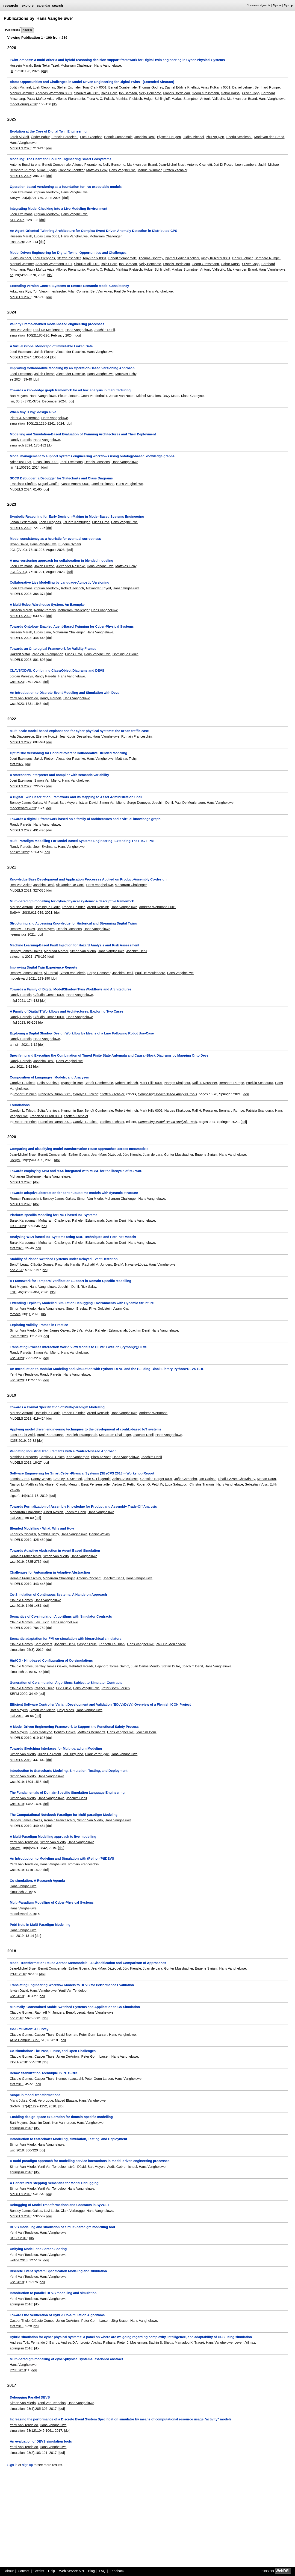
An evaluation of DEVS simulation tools (41, 2441)
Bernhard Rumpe (267, 87)
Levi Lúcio (42, 1622)
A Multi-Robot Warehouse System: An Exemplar (47, 604)
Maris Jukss (18, 2100)
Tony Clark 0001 (94, 87)
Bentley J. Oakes (22, 929)
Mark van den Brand (242, 98)
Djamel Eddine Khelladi (182, 87)
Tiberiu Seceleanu (239, 137)
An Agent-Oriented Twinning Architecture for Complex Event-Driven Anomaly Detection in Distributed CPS (93, 231)
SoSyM (15, 198)
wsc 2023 (17, 682)
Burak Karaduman (23, 1220)
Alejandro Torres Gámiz (111, 1666)
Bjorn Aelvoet (101, 1457)
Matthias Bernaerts (24, 1457)
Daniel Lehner (242, 87)
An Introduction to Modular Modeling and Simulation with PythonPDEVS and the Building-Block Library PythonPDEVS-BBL (107, 1369)
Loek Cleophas (44, 87)
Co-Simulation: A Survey (29, 2029)
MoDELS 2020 (20, 1182)
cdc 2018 (16, 2018)
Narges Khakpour (177, 1083)
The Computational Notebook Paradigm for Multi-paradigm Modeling (64, 1815)
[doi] (44, 71)
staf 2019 (16, 1518)
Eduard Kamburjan (76, 522)
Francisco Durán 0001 (54, 1094)
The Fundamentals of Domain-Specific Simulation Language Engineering (67, 1792)
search (57, 5)
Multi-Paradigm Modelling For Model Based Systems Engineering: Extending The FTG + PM (81, 841)
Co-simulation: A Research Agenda (37, 1880)
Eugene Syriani (69, 544)
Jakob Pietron (44, 352)
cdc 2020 (16, 1270)
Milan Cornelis (78, 291)
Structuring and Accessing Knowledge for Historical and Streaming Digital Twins (73, 923)
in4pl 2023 (17, 1022)
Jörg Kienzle (132, 1154)
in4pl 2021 (17, 1000)
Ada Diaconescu (22, 736)
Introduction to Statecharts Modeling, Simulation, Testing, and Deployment (68, 1770)
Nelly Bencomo (150, 93)
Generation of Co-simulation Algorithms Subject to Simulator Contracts (66, 1682)
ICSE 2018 (18, 2370)
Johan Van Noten (121, 396)
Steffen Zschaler (69, 87)
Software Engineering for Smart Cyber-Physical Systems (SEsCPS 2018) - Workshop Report (82, 1473)
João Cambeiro (185, 1479)
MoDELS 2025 (20, 148)
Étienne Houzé (46, 736)
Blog (91, 2571)
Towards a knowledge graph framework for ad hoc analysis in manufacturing (70, 390)
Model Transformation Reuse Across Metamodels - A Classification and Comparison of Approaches (88, 1963)
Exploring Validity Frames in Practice (39, 1325)
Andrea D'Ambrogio (75, 2342)
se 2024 (15, 379)
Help (51, 2571)
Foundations (20, 1105)
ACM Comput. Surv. (24, 2040)
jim (12, 401)
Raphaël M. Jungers (97, 1264)
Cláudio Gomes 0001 (49, 995)
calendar (43, 5)
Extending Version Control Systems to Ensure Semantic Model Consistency (69, 286)
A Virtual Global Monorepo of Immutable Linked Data (51, 346)
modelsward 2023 (23, 808)
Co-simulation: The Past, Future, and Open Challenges (53, 2051)
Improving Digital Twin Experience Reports (43, 967)
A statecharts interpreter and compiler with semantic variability (59, 775)
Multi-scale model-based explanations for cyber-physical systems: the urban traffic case (79, 731)
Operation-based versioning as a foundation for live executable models (65, 187)
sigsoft (14, 1496)
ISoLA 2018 (18, 2062)
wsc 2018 (17, 1996)
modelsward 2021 (23, 978)
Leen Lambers (246, 164)
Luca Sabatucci (176, 1484)
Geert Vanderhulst (93, 396)
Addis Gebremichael (122, 2166)
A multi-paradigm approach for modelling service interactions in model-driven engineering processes (89, 2161)
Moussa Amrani (21, 907)
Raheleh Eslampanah (47, 654)
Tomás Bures (19, 1479)
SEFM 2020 (18, 1694)
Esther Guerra (78, 1154)
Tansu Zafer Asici (22, 1435)
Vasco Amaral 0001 (75, 484)
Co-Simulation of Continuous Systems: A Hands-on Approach (58, 1594)
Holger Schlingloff (157, 98)
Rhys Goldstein (100, 1308)
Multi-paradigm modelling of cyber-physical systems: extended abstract (66, 2359)
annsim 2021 (19, 1044)
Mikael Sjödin (47, 170)
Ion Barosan (128, 93)
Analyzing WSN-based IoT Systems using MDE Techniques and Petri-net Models (73, 1237)
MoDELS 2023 (20, 528)
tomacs (15, 1314)
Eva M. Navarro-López (130, 1264)
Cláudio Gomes (41, 1264)
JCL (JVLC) (18, 550)
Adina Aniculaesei (125, 1479)
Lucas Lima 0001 (46, 236)
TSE (13, 1292)
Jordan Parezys (21, 676)
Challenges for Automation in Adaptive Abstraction (50, 1572)
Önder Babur (40, 137)
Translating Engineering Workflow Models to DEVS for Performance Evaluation (72, 1985)
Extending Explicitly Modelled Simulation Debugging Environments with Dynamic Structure (81, 1303)
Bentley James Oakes (26, 802)
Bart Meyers (19, 396)
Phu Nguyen (215, 137)
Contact (23, 2571)
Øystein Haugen (169, 137)
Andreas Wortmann (153, 1413)
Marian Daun (266, 1479)
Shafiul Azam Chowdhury (236, 1479)
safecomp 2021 (21, 956)
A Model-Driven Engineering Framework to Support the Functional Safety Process (74, 1726)
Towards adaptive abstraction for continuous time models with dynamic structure (74, 1193)
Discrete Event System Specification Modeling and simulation (58, 2271)
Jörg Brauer (119, 2320)
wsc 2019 (17, 1561)
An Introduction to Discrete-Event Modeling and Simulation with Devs (64, 692)
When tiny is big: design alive (33, 412)
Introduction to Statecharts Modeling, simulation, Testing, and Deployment (68, 2139)
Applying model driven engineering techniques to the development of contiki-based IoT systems (85, 1429)
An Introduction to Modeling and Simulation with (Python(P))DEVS (62, 1858)
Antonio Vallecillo (212, 98)
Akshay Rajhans (103, 2342)
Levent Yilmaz (244, 2342)
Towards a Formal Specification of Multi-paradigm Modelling (57, 1407)
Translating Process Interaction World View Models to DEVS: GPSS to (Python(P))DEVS (78, 1347)
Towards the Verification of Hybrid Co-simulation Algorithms (57, 2315)
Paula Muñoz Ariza (40, 98)
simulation (17, 335)
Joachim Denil (144, 137)
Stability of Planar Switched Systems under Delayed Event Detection (64, 1259)
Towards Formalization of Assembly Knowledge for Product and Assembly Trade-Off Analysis (83, 1506)
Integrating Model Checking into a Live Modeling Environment (58, 208)
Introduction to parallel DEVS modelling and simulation (53, 2293)
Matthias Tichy (96, 170)
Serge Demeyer (138, 802)
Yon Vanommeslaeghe (49, 291)
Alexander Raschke (70, 352)
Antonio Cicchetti (199, 164)
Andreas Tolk (19, 2342)
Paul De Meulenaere (129, 291)
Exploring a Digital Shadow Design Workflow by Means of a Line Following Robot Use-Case (82, 1033)
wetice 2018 (18, 2260)
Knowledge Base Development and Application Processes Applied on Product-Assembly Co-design (88, 879)
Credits (38, 2571)
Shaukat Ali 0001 (86, 93)
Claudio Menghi (67, 1484)
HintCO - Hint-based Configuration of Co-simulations (51, 1660)
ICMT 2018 (18, 1974)
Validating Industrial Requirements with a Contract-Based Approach (63, 1451)
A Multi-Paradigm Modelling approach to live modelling (53, 1836)
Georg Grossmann (205, 93)
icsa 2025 (17, 242)
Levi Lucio (51, 2211)
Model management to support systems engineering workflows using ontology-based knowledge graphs (92, 456)
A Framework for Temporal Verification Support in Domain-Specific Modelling (70, 1281)
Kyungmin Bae (72, 1083)
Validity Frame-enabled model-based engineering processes (57, 324)
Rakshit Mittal (20, 654)
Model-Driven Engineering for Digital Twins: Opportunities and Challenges (68, 252)
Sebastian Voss (256, 1484)
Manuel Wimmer (22, 93)
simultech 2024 (21, 445)
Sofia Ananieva (48, 1083)
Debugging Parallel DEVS (30, 2397)
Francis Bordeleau (176, 93)
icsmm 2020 (19, 1336)
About (9, 2571)
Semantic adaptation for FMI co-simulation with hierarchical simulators (65, 1638)
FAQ (102, 2571)
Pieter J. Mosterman (24, 418)
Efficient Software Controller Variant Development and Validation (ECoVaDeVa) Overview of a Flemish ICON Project (100, 1704)
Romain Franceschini (136, 736)
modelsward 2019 (23, 1914)
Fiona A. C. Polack (100, 98)
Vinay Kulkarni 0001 (215, 87)
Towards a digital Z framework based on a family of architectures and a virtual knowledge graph (85, 819)
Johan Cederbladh (23, 522)
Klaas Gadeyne (192, 396)
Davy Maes (170, 396)
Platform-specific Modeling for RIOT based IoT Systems (53, 1215)
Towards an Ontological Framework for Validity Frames (53, 648)
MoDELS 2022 (20, 742)
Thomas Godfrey (151, 87)
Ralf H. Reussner (204, 1083)
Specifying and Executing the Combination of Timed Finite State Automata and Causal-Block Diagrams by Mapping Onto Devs (109, 1055)
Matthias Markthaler (39, 1484)
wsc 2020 (17, 1358)
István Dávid (19, 1990)
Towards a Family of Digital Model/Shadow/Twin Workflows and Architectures (70, 989)
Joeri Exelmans (21, 192)
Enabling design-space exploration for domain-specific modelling (61, 2117)
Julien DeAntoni (49, 1754)
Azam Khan (121, 1308)
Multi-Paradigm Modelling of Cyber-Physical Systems (52, 1902)
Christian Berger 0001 (156, 1479)
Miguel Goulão (48, 484)
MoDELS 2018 (20, 2194)
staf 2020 (16, 1248)
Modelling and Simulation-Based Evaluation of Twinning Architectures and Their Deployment (83, 434)
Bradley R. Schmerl (67, 1479)
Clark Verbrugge (97, 1754)
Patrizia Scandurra (259, 1083)
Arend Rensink (98, 907)
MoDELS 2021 (20, 890)
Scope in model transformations (35, 2095)
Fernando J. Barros (45, 2342)
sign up (27, 2465)
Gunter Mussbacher (178, 1154)
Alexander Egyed (98, 588)
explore (27, 5)
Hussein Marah (21, 65)
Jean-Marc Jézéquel (106, 1154)
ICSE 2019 (18, 1440)
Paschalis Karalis (67, 1264)
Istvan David (19, 544)
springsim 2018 (21, 2128)
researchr (10, 5)
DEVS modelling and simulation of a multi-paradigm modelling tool (62, 2227)
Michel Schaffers (148, 396)
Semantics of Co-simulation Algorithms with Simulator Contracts (61, 1616)
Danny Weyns (41, 1479)
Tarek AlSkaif (19, 137)
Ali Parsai (51, 802)
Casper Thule (87, 1644)
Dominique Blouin (125, 654)
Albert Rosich (53, 1512)
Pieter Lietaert (68, 396)
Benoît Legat (19, 1264)
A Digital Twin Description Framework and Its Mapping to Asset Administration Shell (76, 797)
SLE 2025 (17, 220)
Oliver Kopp (251, 93)
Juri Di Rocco (223, 164)
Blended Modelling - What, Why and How (42, 1528)
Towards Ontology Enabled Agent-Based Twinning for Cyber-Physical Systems (72, 626)
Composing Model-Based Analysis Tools (167, 1094)
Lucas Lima (100, 522)
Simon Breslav (76, 1308)
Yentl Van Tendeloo (24, 698)
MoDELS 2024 (20, 357)
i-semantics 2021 (22, 934)
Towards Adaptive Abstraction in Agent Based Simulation (55, 1550)
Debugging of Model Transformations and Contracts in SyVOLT (59, 2205)
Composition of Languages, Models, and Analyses (49, 1077)
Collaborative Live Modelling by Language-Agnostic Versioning (59, 582)
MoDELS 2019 (20, 1418)
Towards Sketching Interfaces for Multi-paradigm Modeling (56, 1748)
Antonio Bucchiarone (25, 164)
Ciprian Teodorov (46, 192)
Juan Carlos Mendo (145, 1666)
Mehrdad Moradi (56, 951)
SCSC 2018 (18, 2238)
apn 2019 (17, 1936)
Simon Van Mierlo (47, 780)
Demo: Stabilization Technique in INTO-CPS (44, 2073)
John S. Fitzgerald (97, 1479)
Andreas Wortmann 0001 (53, 93)
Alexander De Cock (70, 885)
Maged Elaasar (66, 2100)
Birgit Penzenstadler (96, 1484)
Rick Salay (88, 1286)
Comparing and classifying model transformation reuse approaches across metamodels (79, 1149)
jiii (11, 71)
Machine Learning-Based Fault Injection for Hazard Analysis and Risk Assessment (74, 945)
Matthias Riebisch (129, 98)
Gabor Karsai (230, 93)
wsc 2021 (17, 1066)
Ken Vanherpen (77, 1457)
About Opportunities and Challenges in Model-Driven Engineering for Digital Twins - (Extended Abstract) (92, 82)
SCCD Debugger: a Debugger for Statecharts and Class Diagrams (61, 478)
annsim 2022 (19, 852)
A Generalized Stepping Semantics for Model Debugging (54, 2183)
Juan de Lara (152, 1154)
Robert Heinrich (72, 588)
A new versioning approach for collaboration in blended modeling (61, 560)
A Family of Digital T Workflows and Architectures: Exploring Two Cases (66, 1011)
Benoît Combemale (122, 87)
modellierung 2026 (23, 104)
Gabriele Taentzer (72, 170)
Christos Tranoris (202, 1484)
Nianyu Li (17, 1484)
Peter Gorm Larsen (115, 1688)
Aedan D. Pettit (123, 1484)
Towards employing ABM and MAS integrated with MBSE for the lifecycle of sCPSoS (76, 1171)
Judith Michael (20, 87)
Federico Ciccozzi (23, 1534)
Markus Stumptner (185, 98)
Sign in (277, 5)
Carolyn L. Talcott (22, 1083)
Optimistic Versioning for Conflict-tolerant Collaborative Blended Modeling (68, 753)
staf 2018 (16, 2084)
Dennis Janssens (97, 462)
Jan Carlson (207, 1479)
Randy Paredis (20, 440)
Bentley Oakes (65, 1732)
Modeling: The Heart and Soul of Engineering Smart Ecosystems (60, 159)
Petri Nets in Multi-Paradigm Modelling (40, 1924)
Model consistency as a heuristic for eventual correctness (55, 539)
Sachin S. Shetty (161, 2342)
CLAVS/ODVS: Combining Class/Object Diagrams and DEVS (57, 670)
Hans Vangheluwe (107, 65)
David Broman (66, 2034)
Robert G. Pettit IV (149, 1484)
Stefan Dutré (171, 1666)
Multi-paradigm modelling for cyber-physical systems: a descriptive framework (72, 901)
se (11, 275)
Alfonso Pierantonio (70, 98)
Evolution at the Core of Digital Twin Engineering (48, 131)
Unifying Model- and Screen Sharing (38, 2249)
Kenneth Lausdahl (112, 1644)
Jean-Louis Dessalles (75, 736)
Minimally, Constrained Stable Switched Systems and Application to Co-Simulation (75, 2007)
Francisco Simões (23, 484)
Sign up (288, 5)
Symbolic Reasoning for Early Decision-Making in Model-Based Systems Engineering (77, 516)
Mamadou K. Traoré (189, 2342)
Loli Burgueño (73, 1754)
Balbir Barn (109, 93)
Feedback (117, 2571)
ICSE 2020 (18, 1226)
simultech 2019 (21, 1672)
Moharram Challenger (76, 65)
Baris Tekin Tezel (46, 65)
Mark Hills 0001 (151, 1083)
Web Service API (71, 2571)
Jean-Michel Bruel (172, 164)
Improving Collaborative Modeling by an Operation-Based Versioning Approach (72, 368)
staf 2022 (16, 764)
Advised (27, 29)
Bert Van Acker (101, 291)
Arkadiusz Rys (20, 291)
